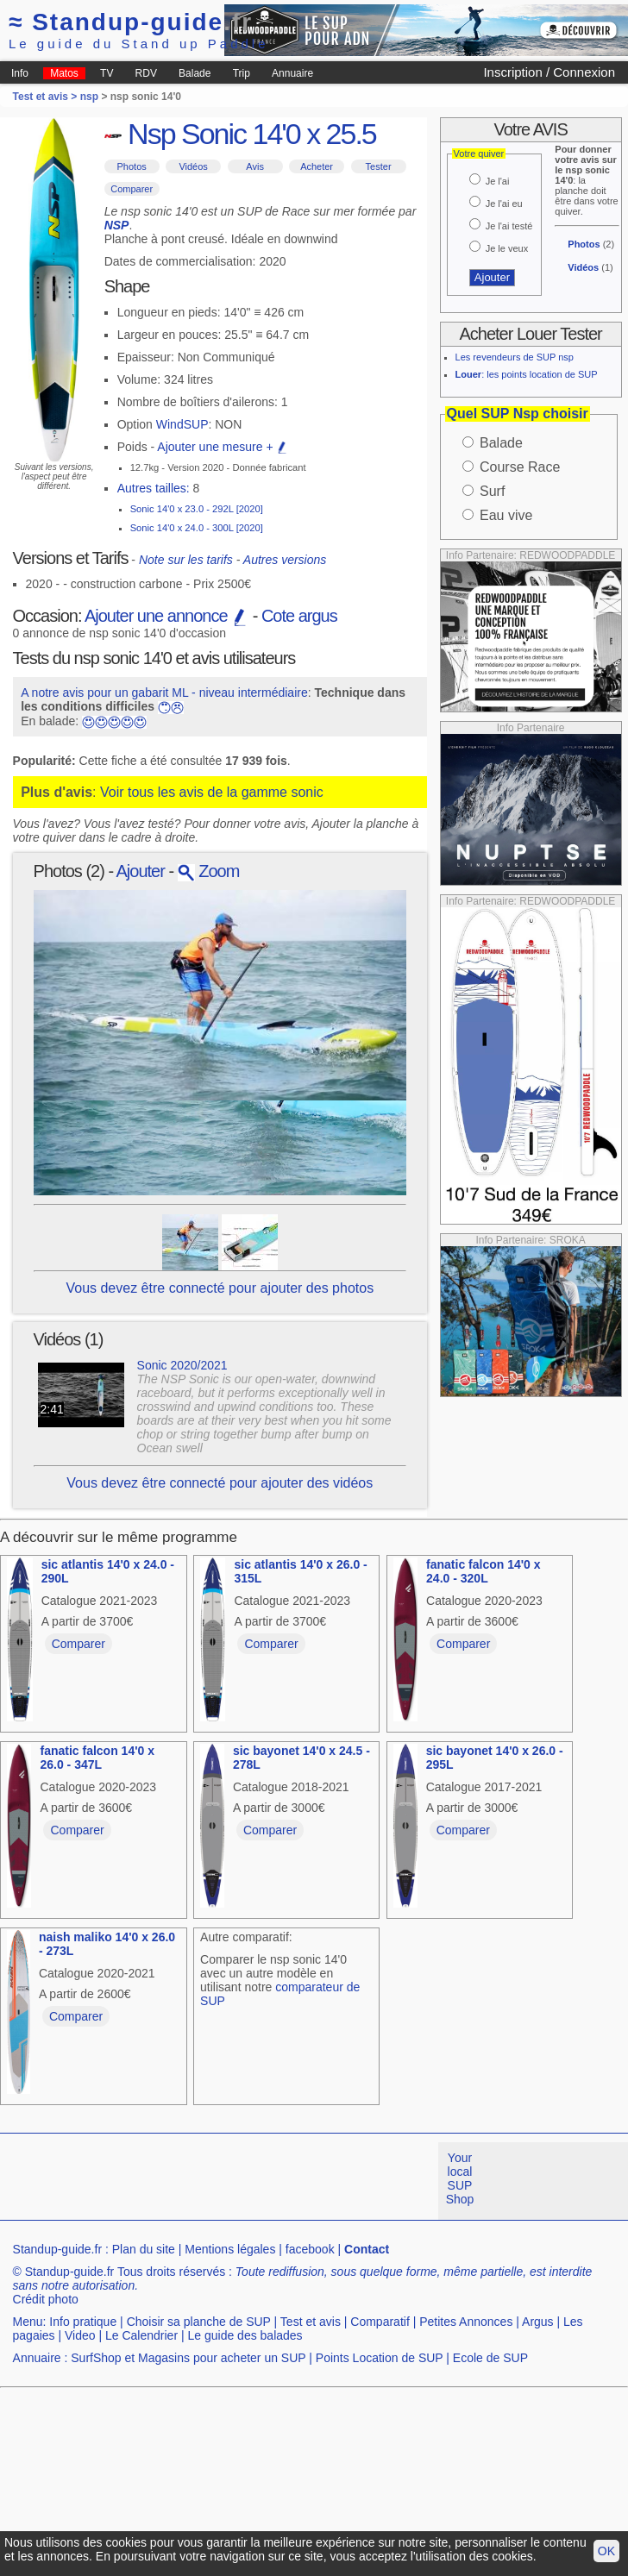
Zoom (209, 871)
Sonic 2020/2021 (182, 1365)
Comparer (131, 189)
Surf (492, 491)
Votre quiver (479, 153)
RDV (146, 73)
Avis (255, 166)
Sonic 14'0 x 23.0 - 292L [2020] (196, 509)
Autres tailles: (153, 488)
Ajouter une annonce (166, 615)
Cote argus (299, 615)
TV (106, 73)
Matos (64, 73)
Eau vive (506, 515)
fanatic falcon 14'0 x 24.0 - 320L (483, 1571)
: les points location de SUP (526, 374)
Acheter (316, 166)
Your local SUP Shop (460, 2178)
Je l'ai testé (509, 226)
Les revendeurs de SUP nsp (514, 357)
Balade (194, 73)
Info (19, 73)
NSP (116, 225)
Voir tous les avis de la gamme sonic (211, 792)
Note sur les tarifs (186, 560)
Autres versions (284, 560)
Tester (379, 166)
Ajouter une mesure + (222, 447)
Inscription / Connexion (549, 72)
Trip (241, 73)
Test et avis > (46, 97)
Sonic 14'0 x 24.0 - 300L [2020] (196, 528)
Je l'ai (498, 181)
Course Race (520, 467)
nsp (89, 97)
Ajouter (140, 871)
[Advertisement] (284, 2263)
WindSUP (182, 424)
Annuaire (292, 73)
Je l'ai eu (504, 203)
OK (606, 2551)
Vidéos (193, 166)
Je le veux (507, 248)
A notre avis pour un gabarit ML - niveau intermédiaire (164, 692)
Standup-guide (131, 22)
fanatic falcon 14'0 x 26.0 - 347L (97, 1757)
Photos (132, 166)
